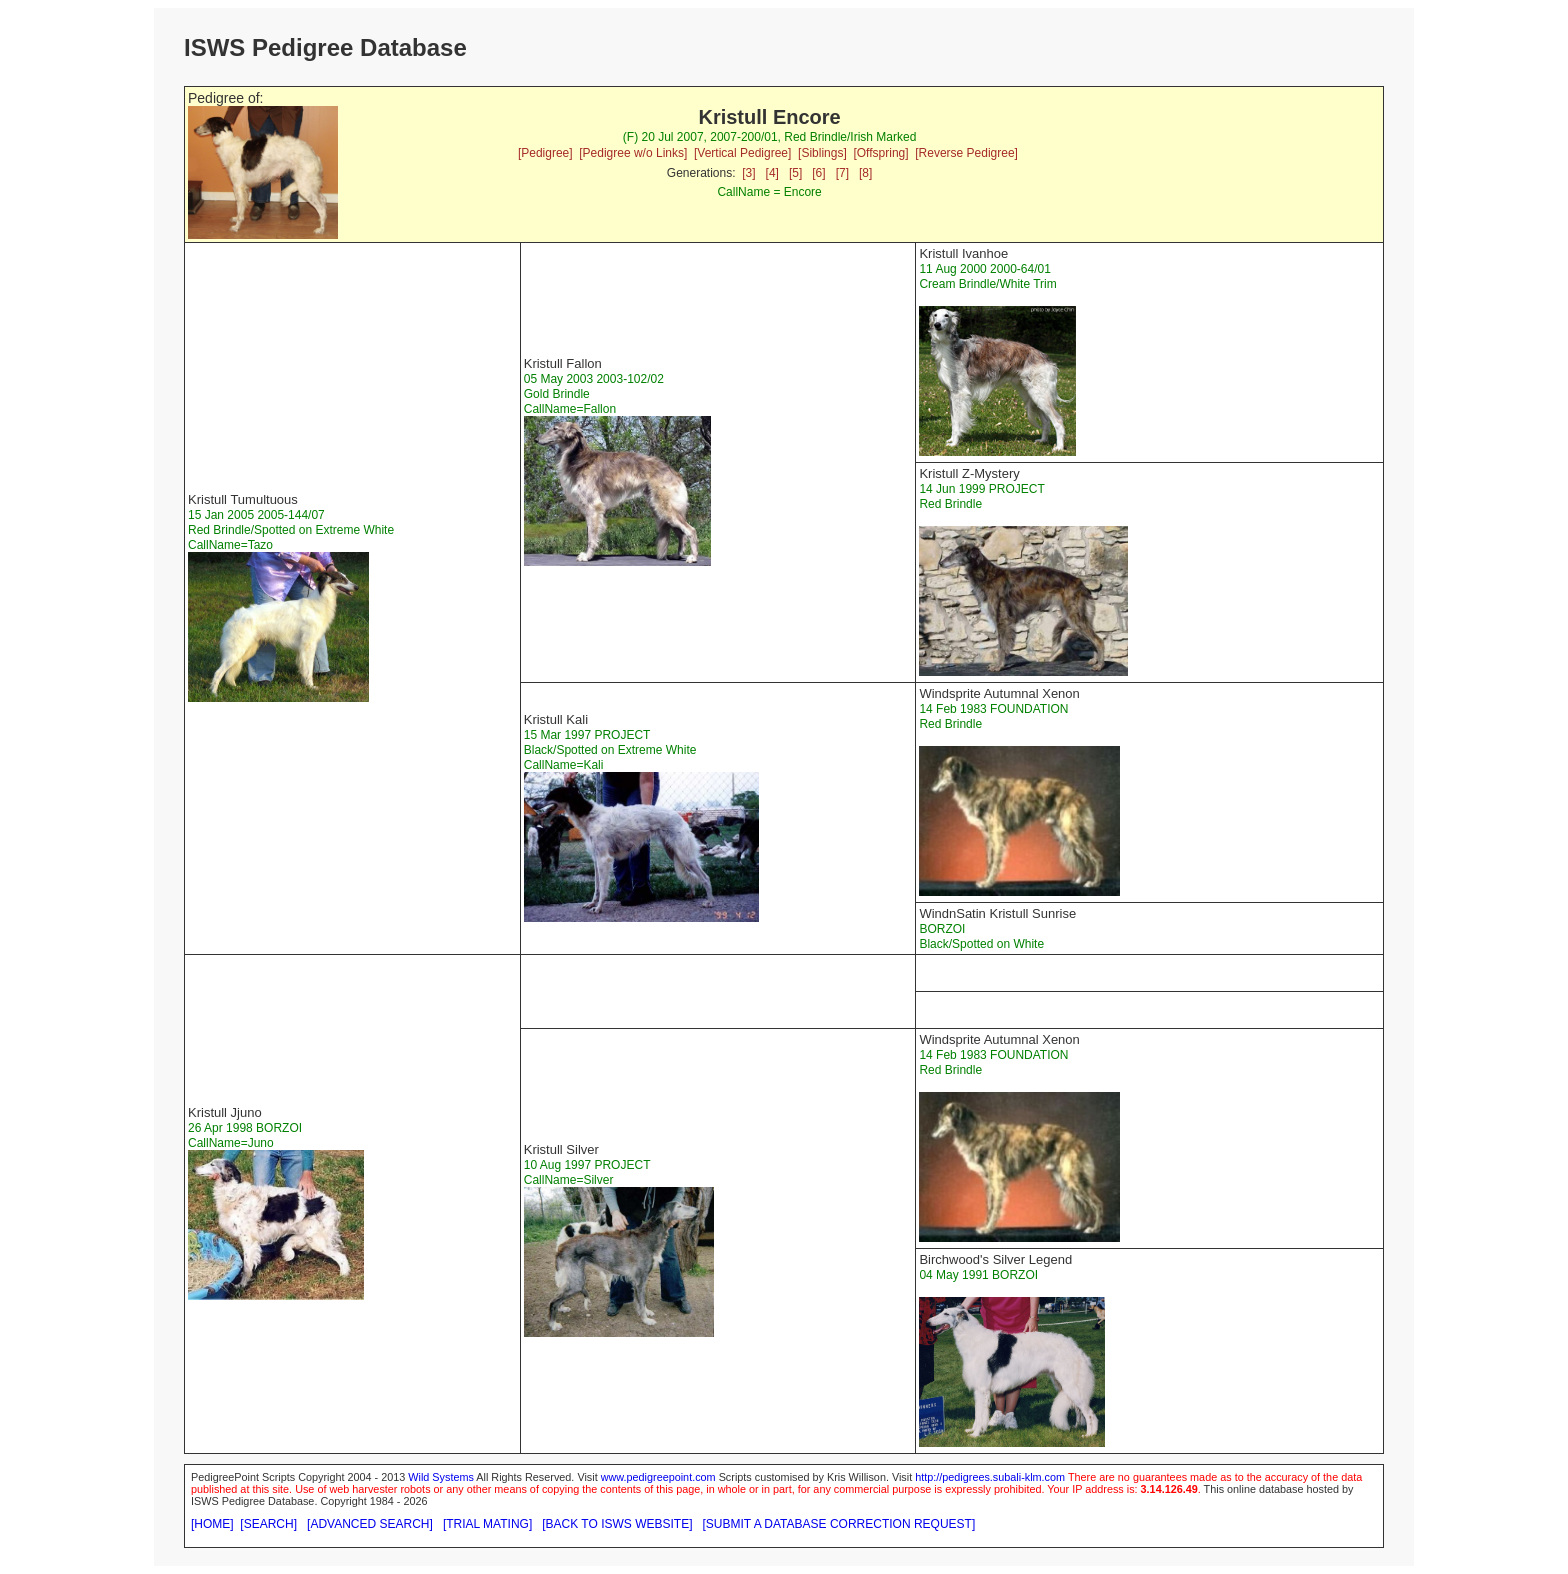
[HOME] (212, 1524)
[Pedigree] (545, 153)
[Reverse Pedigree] (966, 153)
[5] (795, 173)
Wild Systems (441, 1477)
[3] (748, 173)
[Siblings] (822, 153)
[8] (865, 173)
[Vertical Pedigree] (742, 153)
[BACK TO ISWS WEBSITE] (617, 1524)
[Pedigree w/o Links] (633, 153)
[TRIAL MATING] (487, 1524)
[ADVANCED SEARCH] (370, 1524)
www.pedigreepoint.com (658, 1477)
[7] (842, 173)
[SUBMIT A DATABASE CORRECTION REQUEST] (839, 1524)
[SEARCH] (268, 1524)
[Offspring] (880, 153)
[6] (818, 173)
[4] (772, 173)
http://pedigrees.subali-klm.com (990, 1477)
